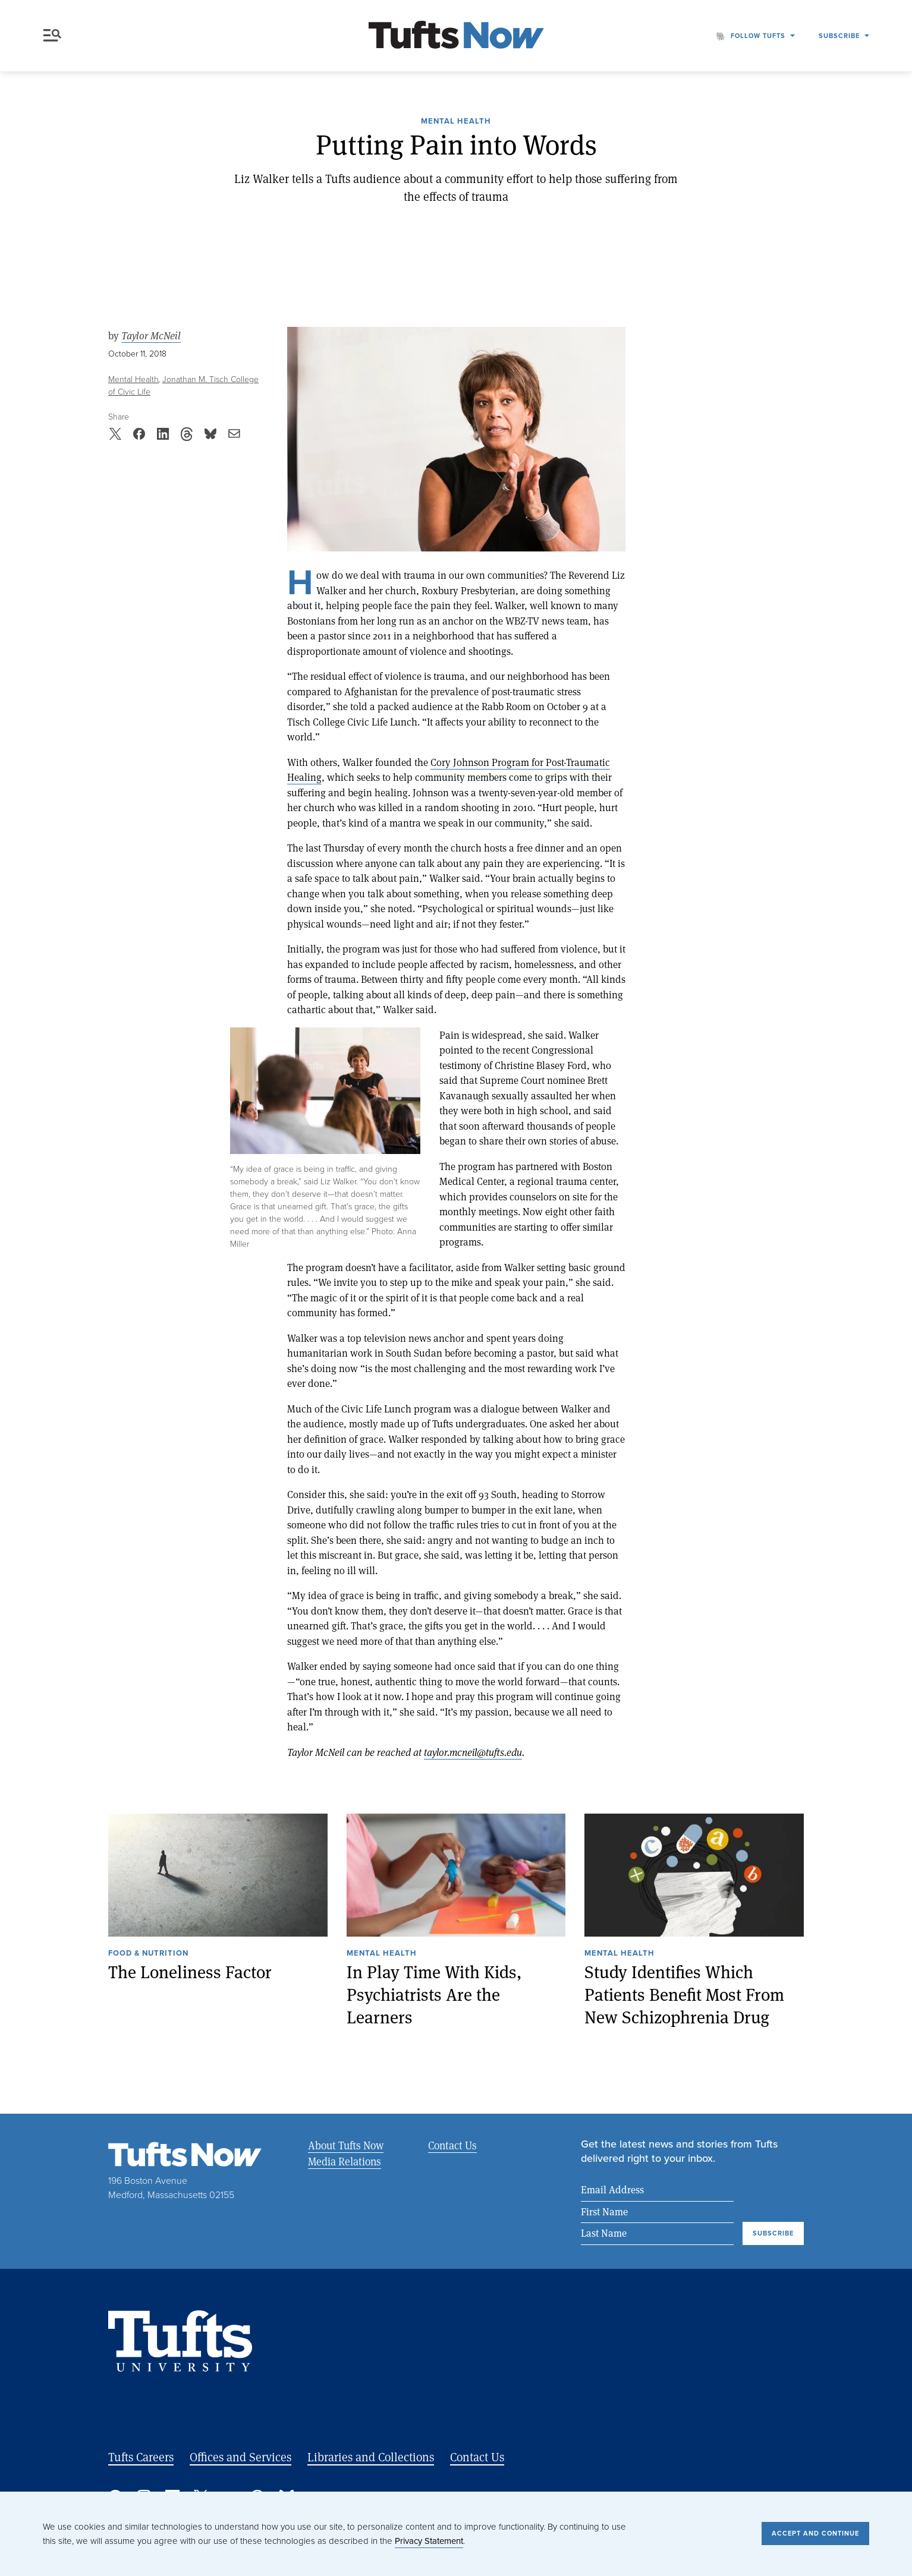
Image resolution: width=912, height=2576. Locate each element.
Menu (52, 35)
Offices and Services (240, 2457)
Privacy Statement (429, 2540)
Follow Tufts (758, 35)
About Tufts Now (345, 2145)
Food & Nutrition (148, 1954)
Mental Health (456, 122)
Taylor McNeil (151, 335)
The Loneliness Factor (190, 1972)
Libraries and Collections (370, 2457)
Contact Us (451, 2145)
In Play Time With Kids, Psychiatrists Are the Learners (434, 1994)
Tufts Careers (141, 2457)
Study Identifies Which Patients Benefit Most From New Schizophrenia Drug (684, 1994)
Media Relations (344, 2161)
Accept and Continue (815, 2533)
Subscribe (839, 35)
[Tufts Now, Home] (456, 36)
